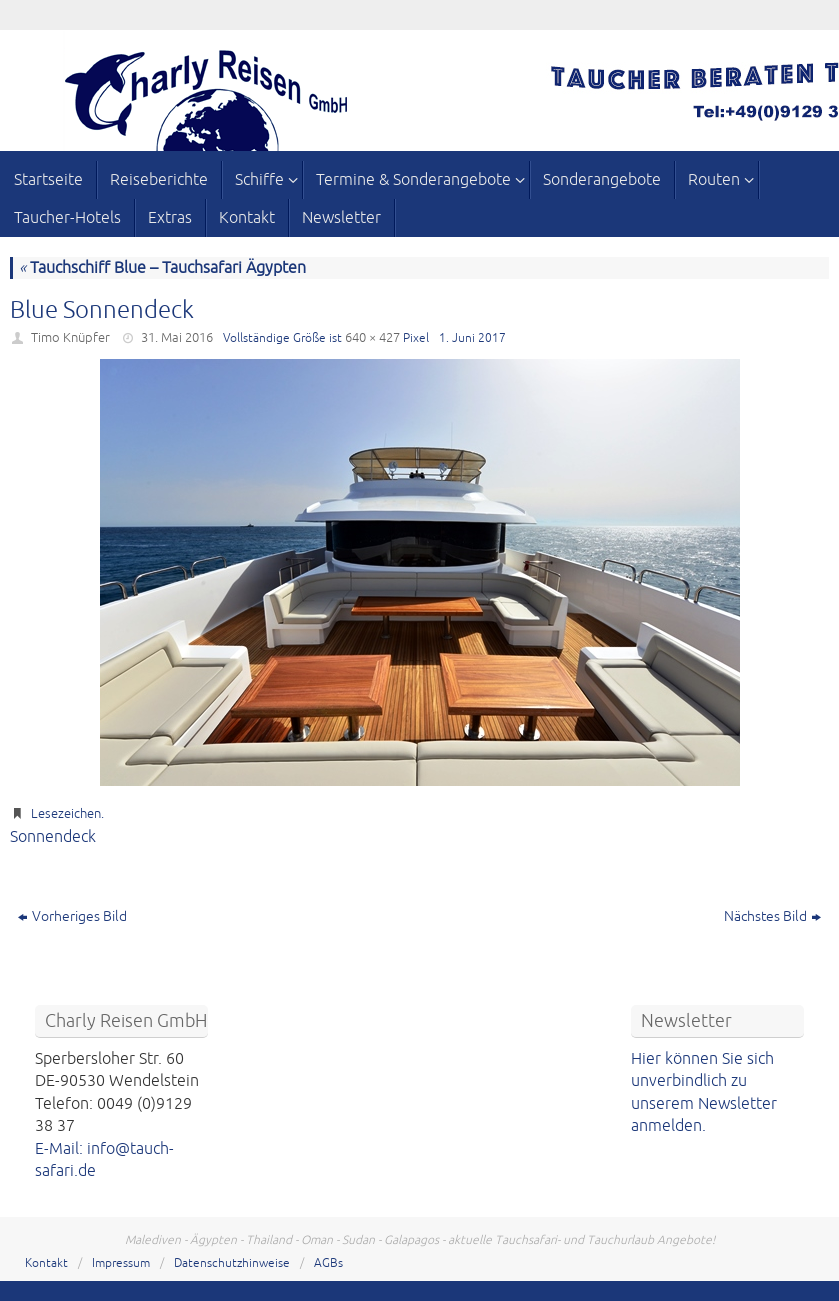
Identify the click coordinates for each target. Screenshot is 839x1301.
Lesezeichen (66, 814)
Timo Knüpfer (70, 338)
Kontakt (46, 1263)
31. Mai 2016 (177, 338)
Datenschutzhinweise (232, 1263)
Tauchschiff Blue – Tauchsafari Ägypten (162, 268)
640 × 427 (372, 338)
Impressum (121, 1263)
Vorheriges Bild (72, 916)
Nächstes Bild (772, 916)
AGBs (328, 1263)
